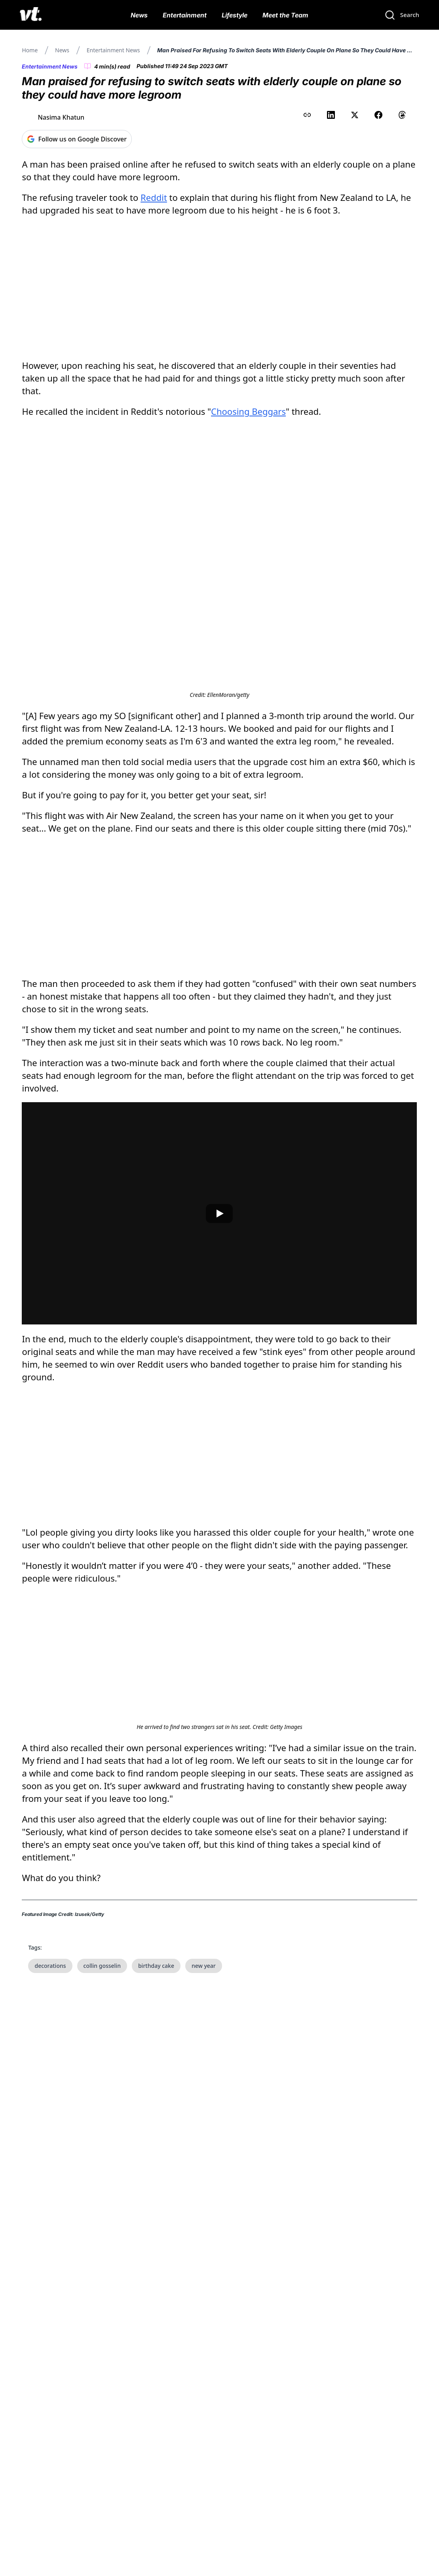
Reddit (154, 197)
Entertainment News (113, 50)
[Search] (401, 15)
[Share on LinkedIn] (331, 115)
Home (30, 50)
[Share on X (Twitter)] (354, 115)
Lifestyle (234, 15)
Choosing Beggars (248, 411)
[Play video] (219, 1360)
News (139, 15)
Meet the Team (285, 15)
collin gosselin (102, 2259)
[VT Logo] (31, 15)
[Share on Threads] (402, 115)
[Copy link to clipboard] (307, 115)
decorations (50, 2259)
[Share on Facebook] (378, 115)
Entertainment (185, 15)
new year (204, 2259)
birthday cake (156, 2259)
